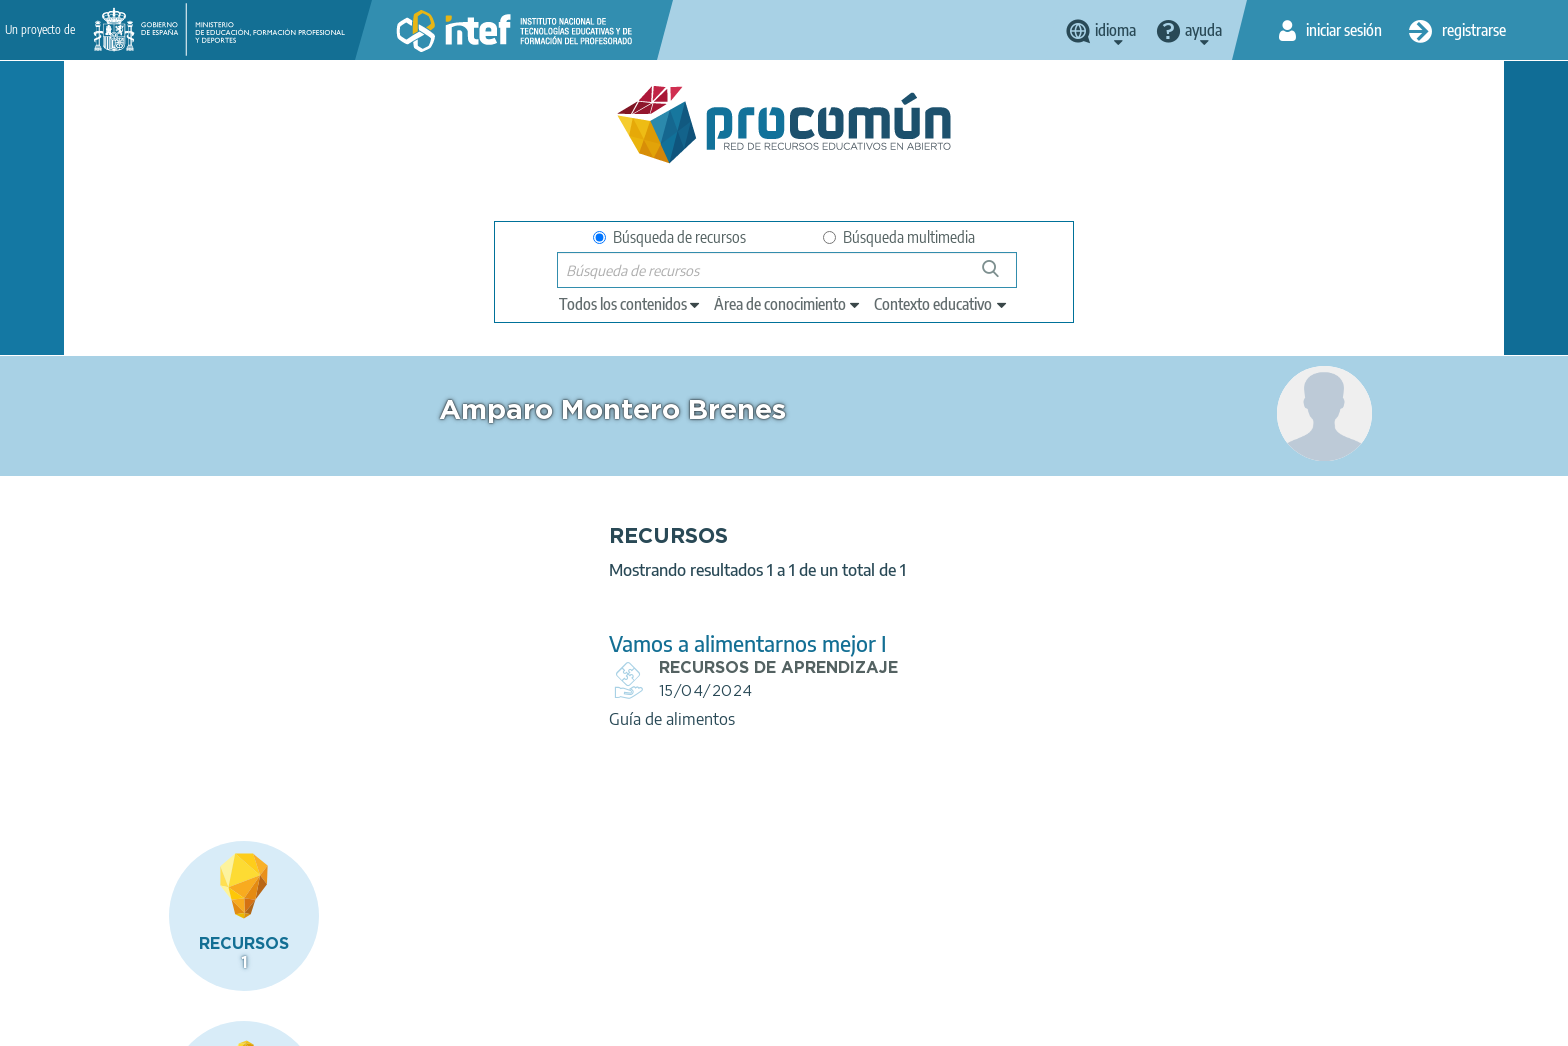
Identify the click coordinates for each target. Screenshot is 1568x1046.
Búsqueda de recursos (669, 237)
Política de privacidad (361, 1022)
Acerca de (145, 1022)
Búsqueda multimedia (899, 237)
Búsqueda (1001, 276)
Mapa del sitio (744, 1022)
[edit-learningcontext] (941, 304)
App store (661, 943)
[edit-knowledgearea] (788, 304)
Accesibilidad (633, 1022)
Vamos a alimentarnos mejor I (588, 643)
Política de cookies (510, 1022)
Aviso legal (236, 1022)
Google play (833, 943)
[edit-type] (630, 304)
